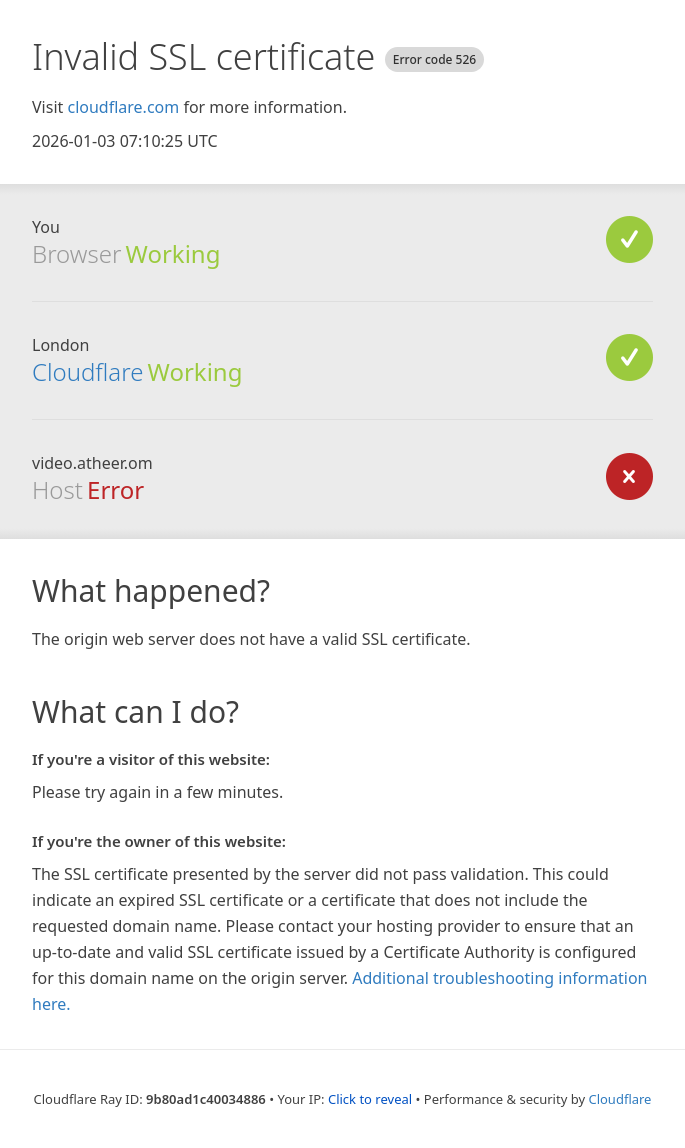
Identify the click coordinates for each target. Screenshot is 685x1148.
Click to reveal (370, 1099)
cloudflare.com (123, 107)
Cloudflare (87, 371)
